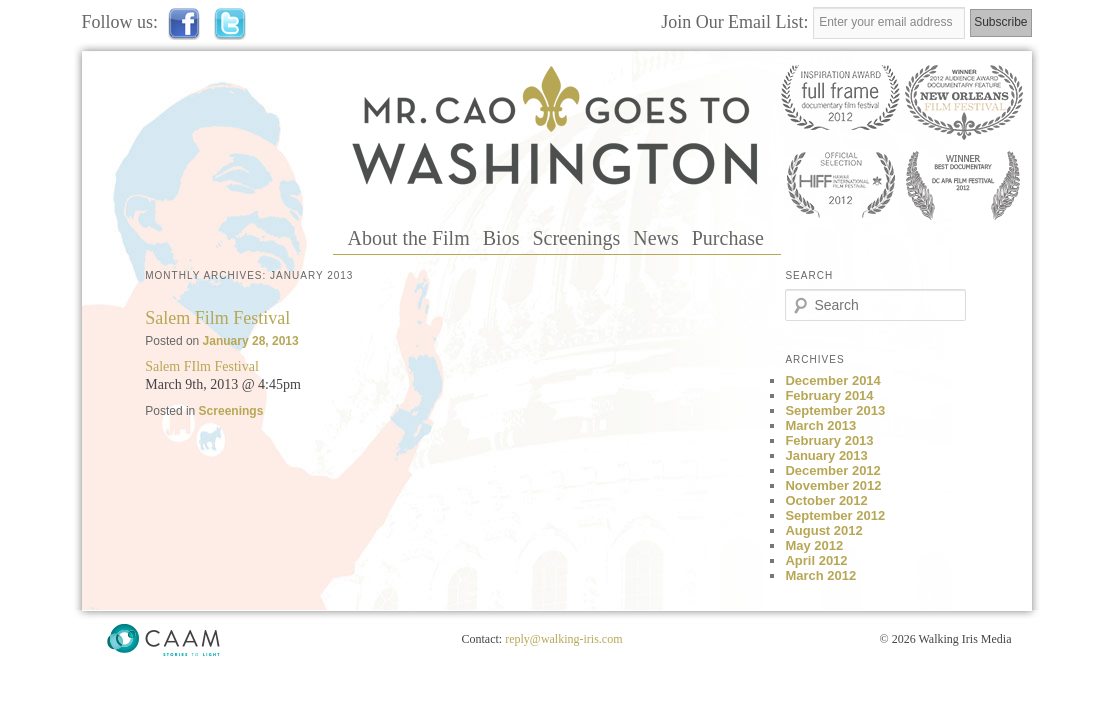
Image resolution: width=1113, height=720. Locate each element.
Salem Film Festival (217, 318)
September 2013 (835, 410)
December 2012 (832, 470)
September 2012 (835, 515)
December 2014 (832, 380)
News (656, 238)
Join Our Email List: (737, 22)
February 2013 (829, 440)
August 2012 (823, 530)
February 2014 (829, 395)
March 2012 (820, 575)
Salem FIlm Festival (202, 366)
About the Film (409, 238)
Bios (501, 238)
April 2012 (816, 560)
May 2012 (814, 545)
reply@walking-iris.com (563, 639)
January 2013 (826, 455)
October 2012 (826, 500)
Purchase (728, 238)
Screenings (576, 238)
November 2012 (833, 485)
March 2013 (820, 425)
